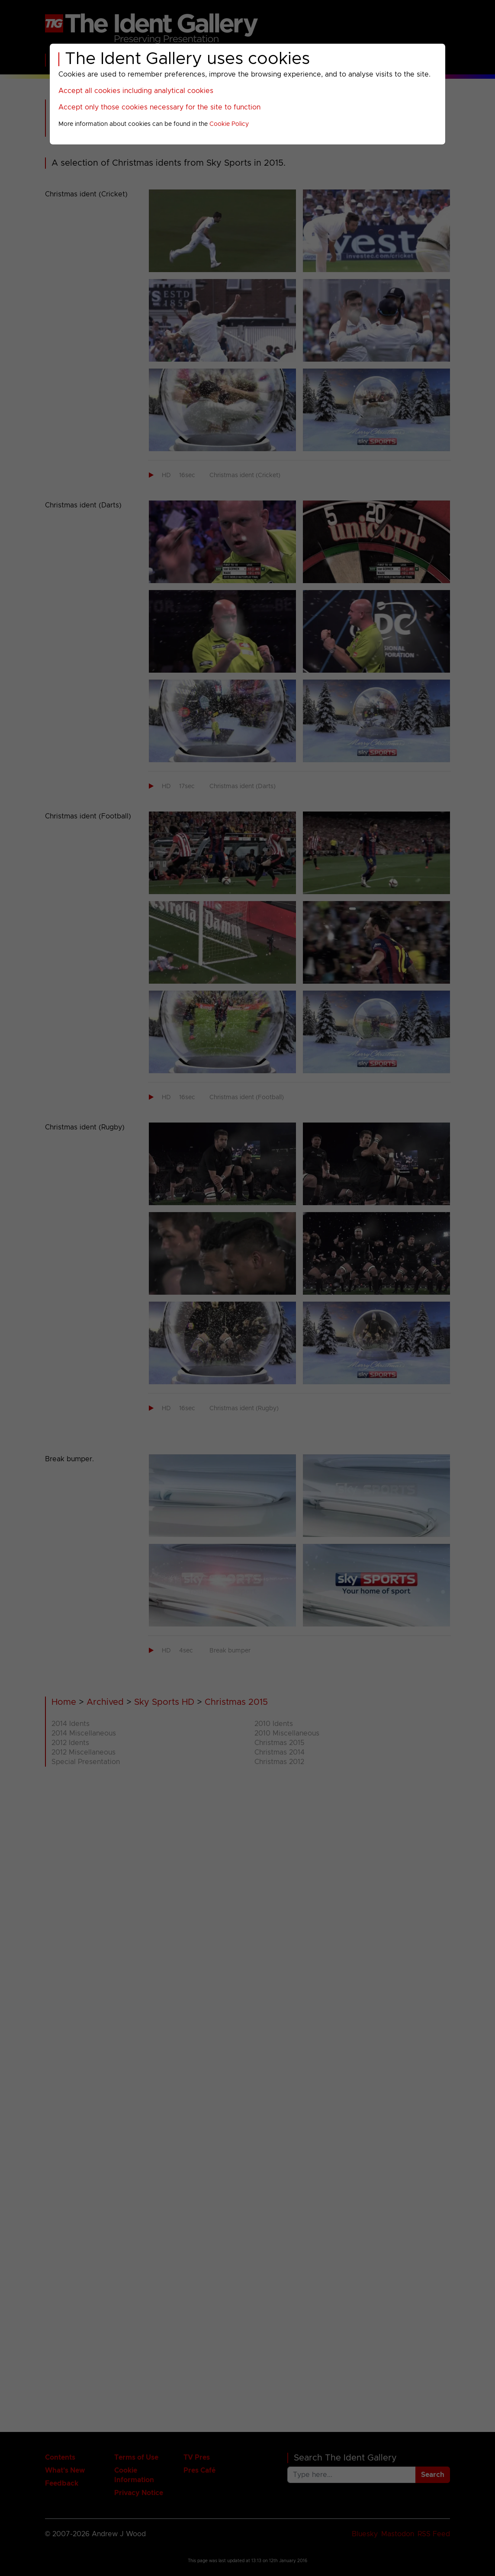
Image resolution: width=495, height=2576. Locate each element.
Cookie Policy (229, 124)
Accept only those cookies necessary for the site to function (159, 107)
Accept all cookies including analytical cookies (135, 90)
